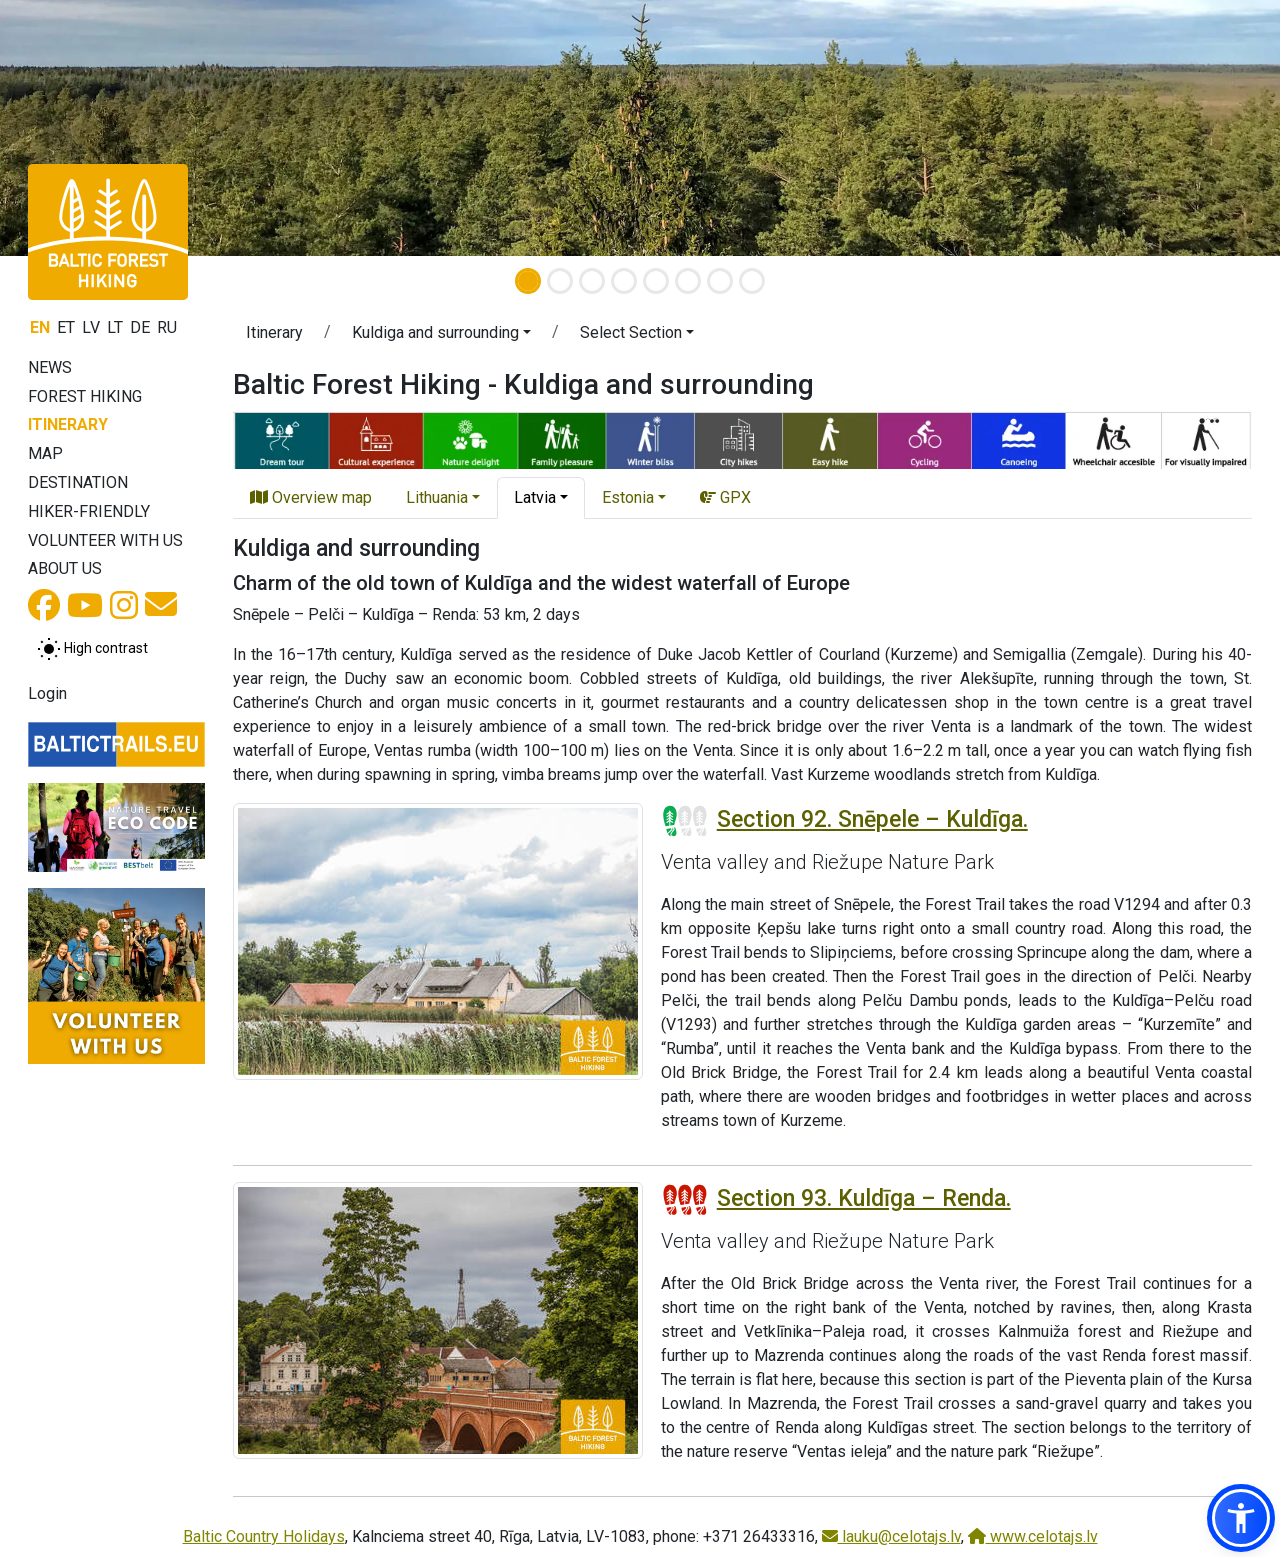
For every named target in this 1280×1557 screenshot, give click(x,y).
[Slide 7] (720, 281)
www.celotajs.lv (1033, 1536)
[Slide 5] (656, 281)
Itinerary (68, 424)
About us (65, 568)
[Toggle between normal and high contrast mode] (92, 649)
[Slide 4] (624, 281)
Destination (78, 482)
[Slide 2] (560, 281)
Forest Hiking (85, 396)
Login (47, 693)
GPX (725, 497)
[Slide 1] (528, 281)
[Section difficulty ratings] (685, 821)
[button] (441, 336)
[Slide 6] (688, 281)
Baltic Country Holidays (264, 1536)
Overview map (311, 497)
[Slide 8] (752, 281)
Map (45, 453)
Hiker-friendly (89, 511)
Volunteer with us (105, 540)
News (50, 367)
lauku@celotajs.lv (891, 1536)
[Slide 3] (592, 281)
